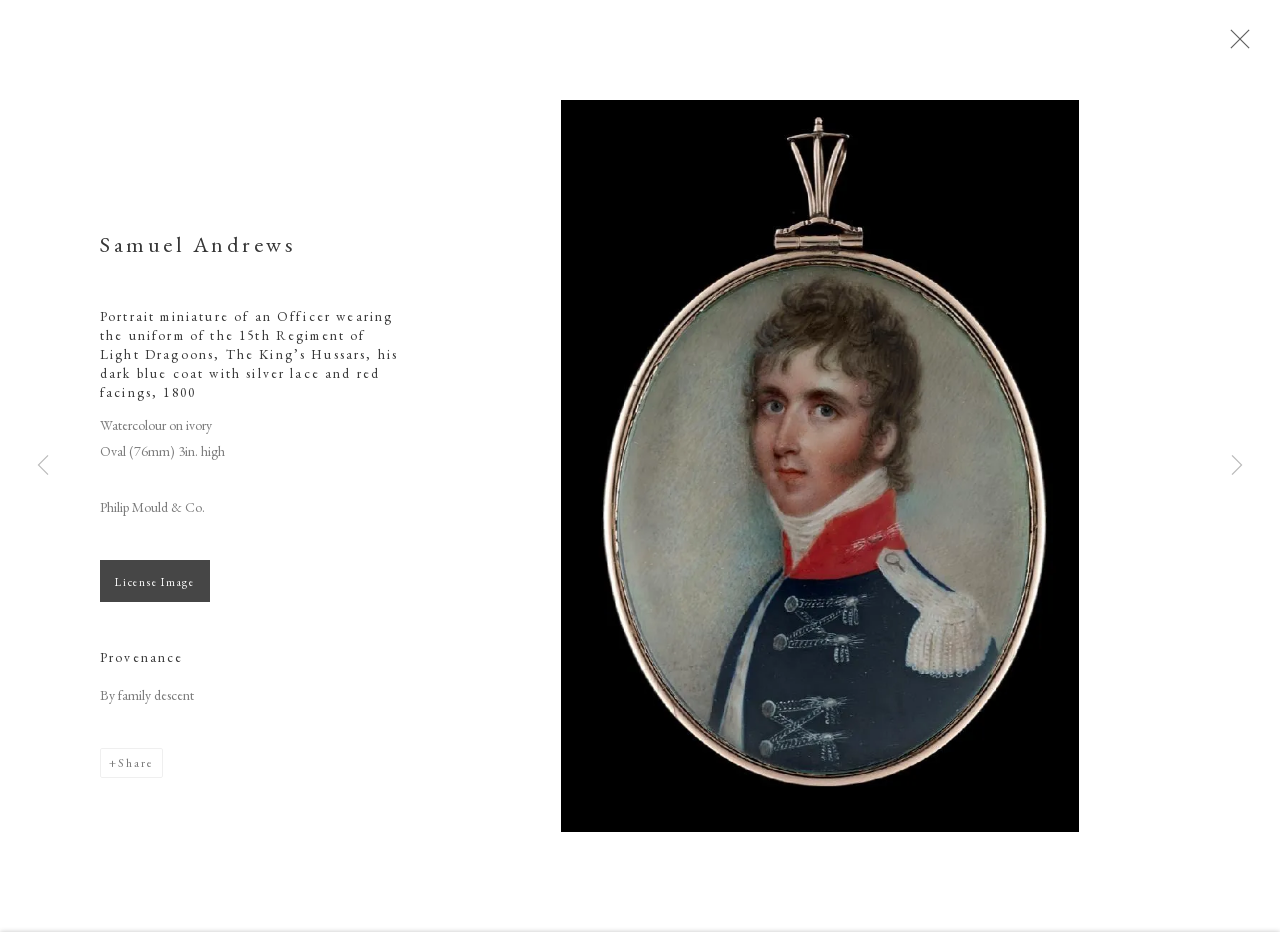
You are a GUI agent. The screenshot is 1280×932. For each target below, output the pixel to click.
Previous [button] (43, 466)
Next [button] (1237, 466)
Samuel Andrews (198, 256)
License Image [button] (155, 594)
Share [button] (136, 775)
